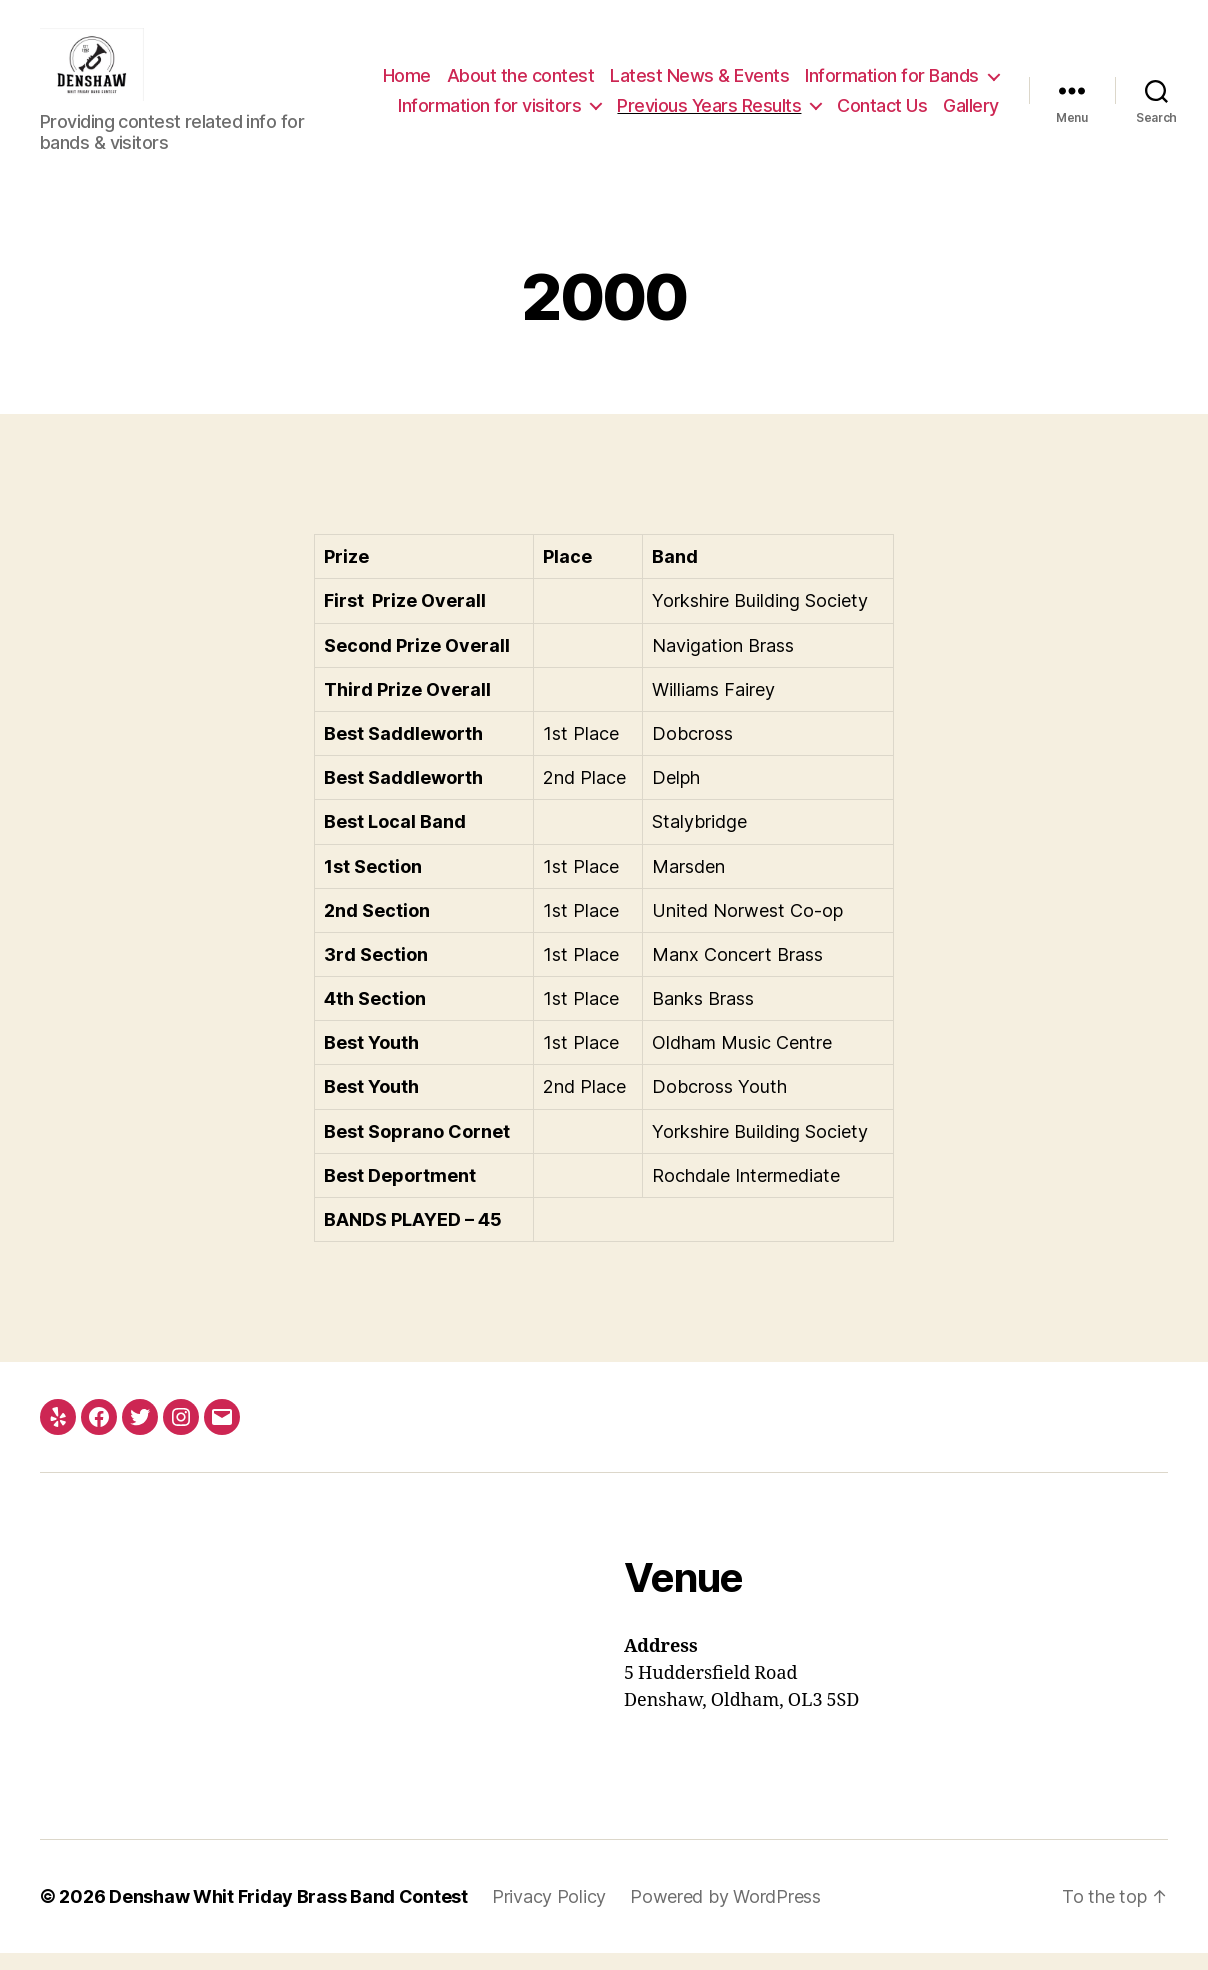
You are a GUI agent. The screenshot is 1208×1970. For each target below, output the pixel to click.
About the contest (730, 69)
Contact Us (882, 128)
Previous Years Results (709, 128)
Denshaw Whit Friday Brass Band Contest (288, 1913)
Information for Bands (673, 98)
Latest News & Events (909, 69)
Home (616, 69)
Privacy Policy (549, 1913)
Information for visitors (887, 98)
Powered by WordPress (725, 1913)
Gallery (971, 128)
